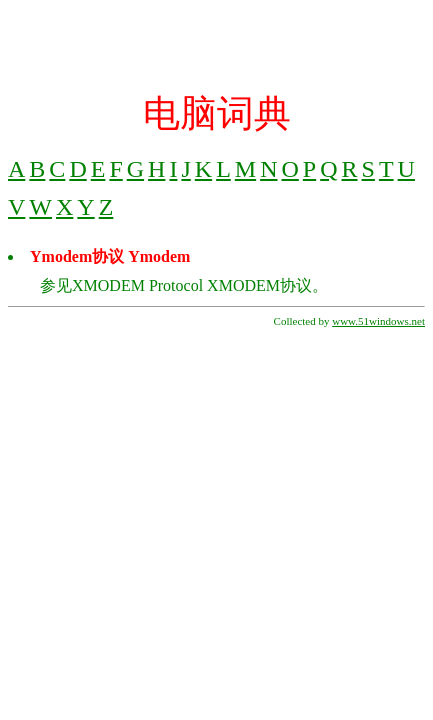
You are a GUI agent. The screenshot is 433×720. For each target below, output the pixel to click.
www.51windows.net (378, 321)
